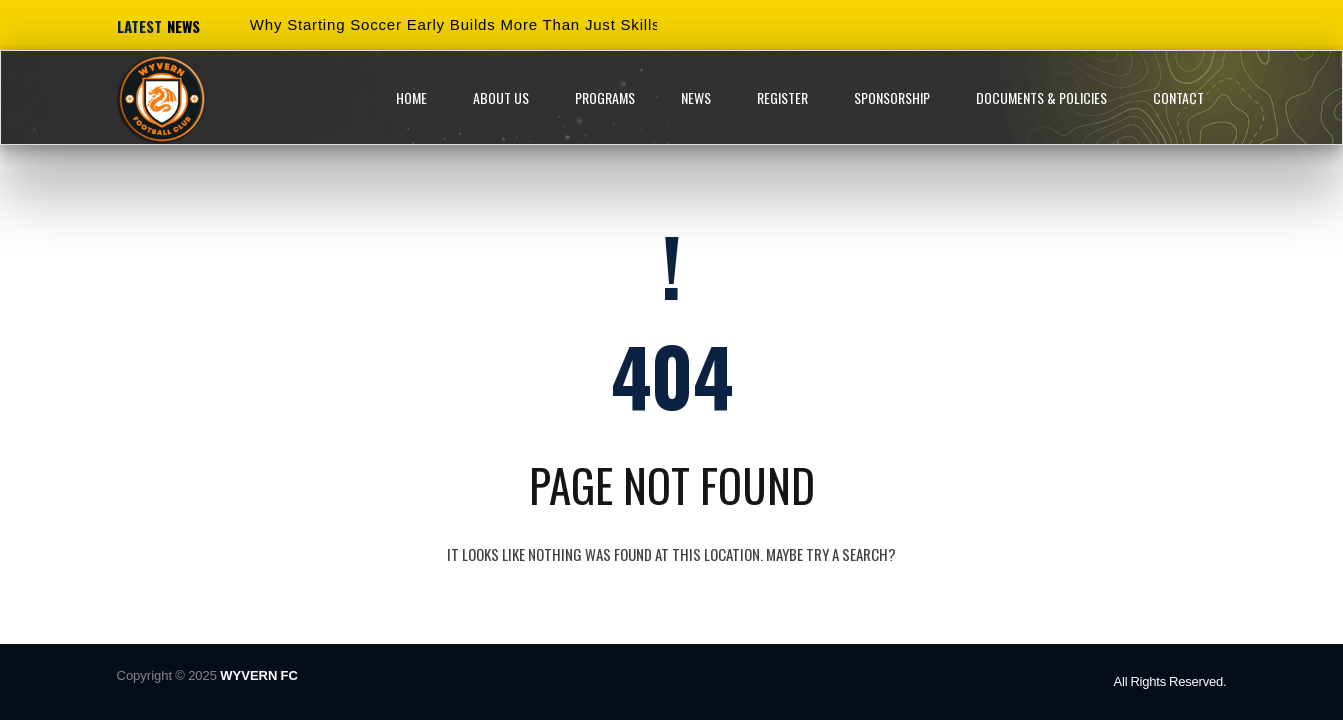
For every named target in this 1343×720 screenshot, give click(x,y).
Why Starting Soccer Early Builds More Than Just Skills (455, 24)
